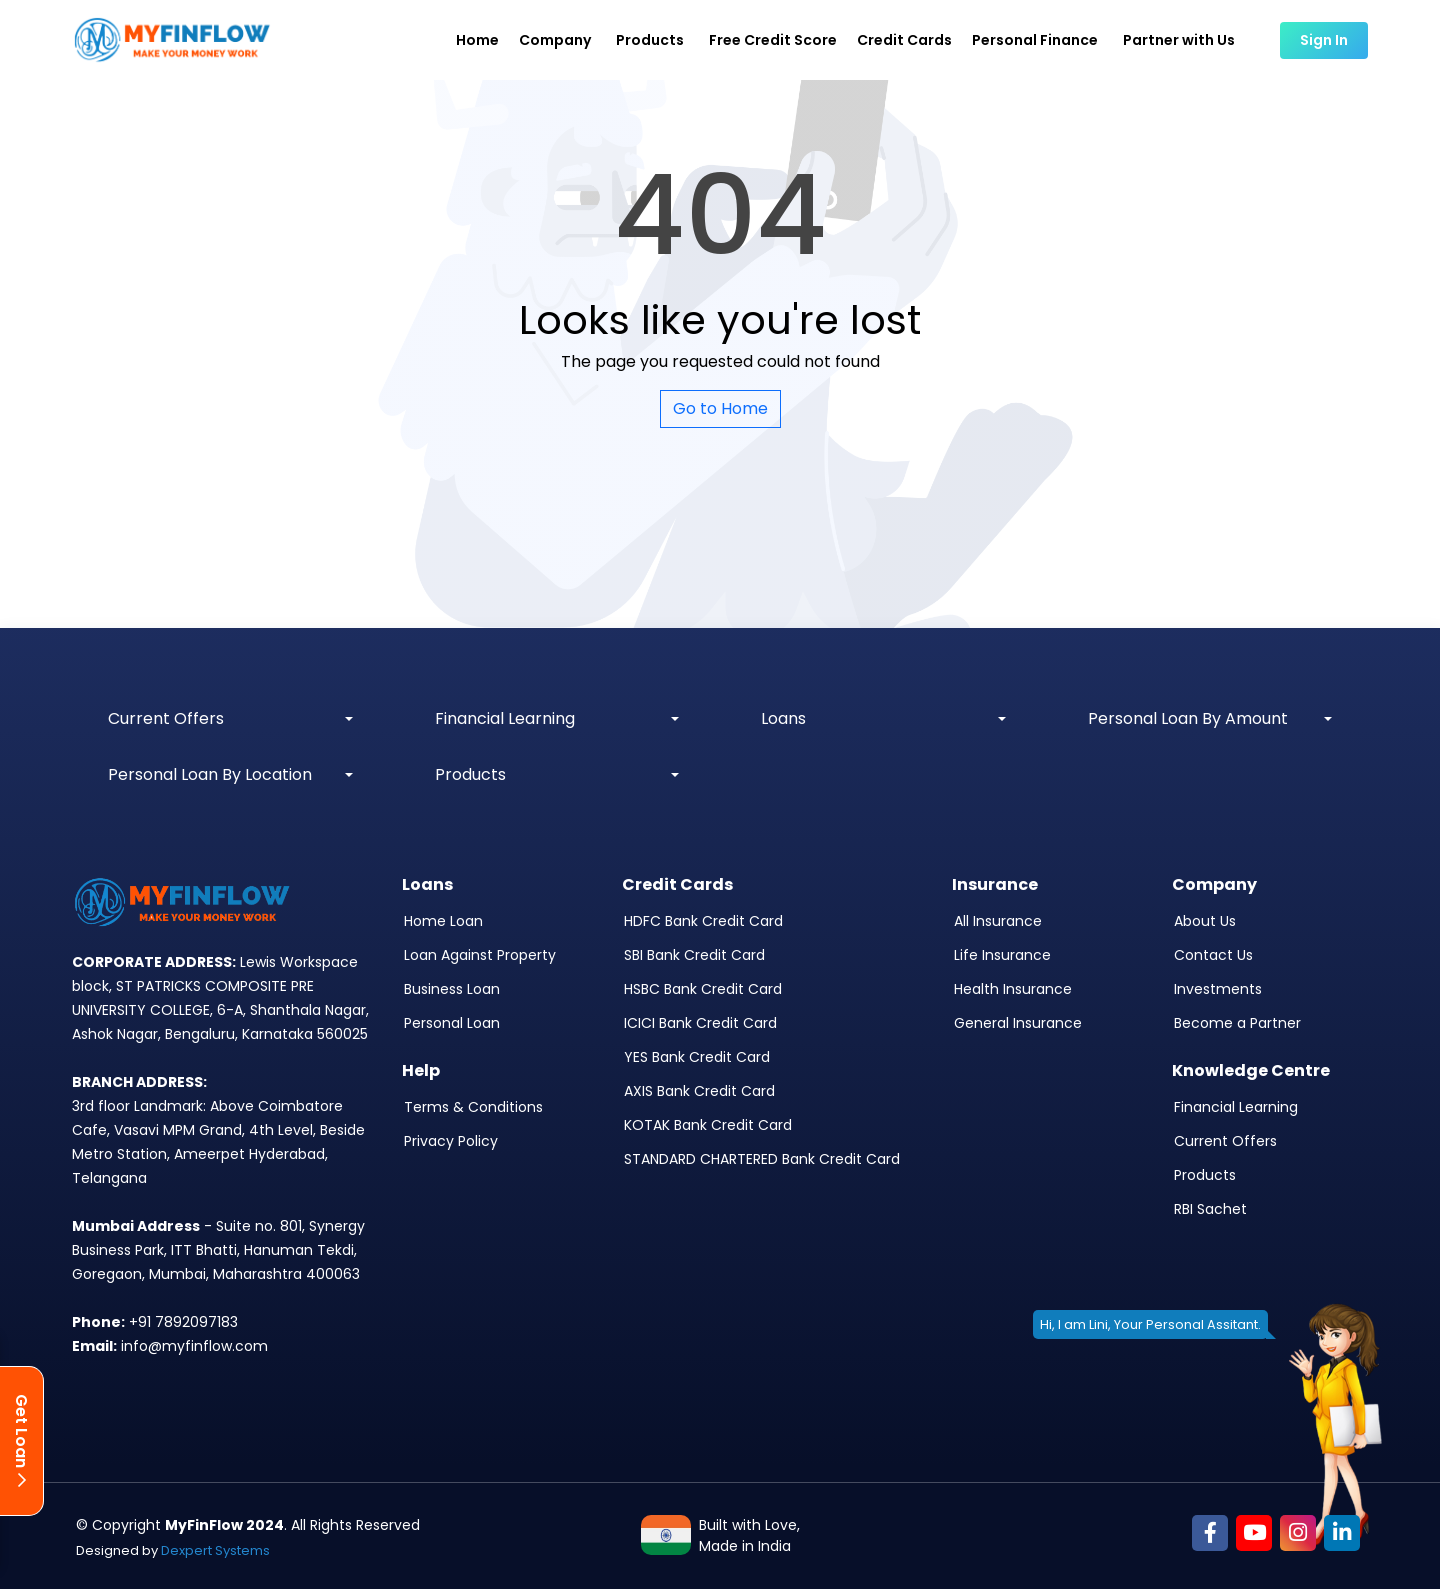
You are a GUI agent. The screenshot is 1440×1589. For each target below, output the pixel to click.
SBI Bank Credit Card (694, 955)
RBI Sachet (1210, 1209)
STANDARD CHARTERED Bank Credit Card (762, 1159)
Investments (1218, 989)
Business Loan (452, 989)
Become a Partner (1237, 1023)
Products (1205, 1175)
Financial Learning (1236, 1107)
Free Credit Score (773, 40)
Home (477, 40)
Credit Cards (904, 40)
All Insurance (998, 921)
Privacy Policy (451, 1141)
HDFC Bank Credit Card (703, 921)
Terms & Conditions (473, 1107)
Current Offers (1225, 1141)
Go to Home (720, 408)
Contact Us (1213, 955)
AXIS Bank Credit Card (699, 1091)
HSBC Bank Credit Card (703, 989)
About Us (1205, 921)
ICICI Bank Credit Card (700, 1023)
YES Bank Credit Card (697, 1057)
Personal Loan (452, 1023)
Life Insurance (1002, 955)
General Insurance (1018, 1023)
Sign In (1324, 40)
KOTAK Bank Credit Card (708, 1125)
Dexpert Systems (215, 1550)
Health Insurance (1013, 989)
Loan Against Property (480, 955)
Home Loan (443, 921)
